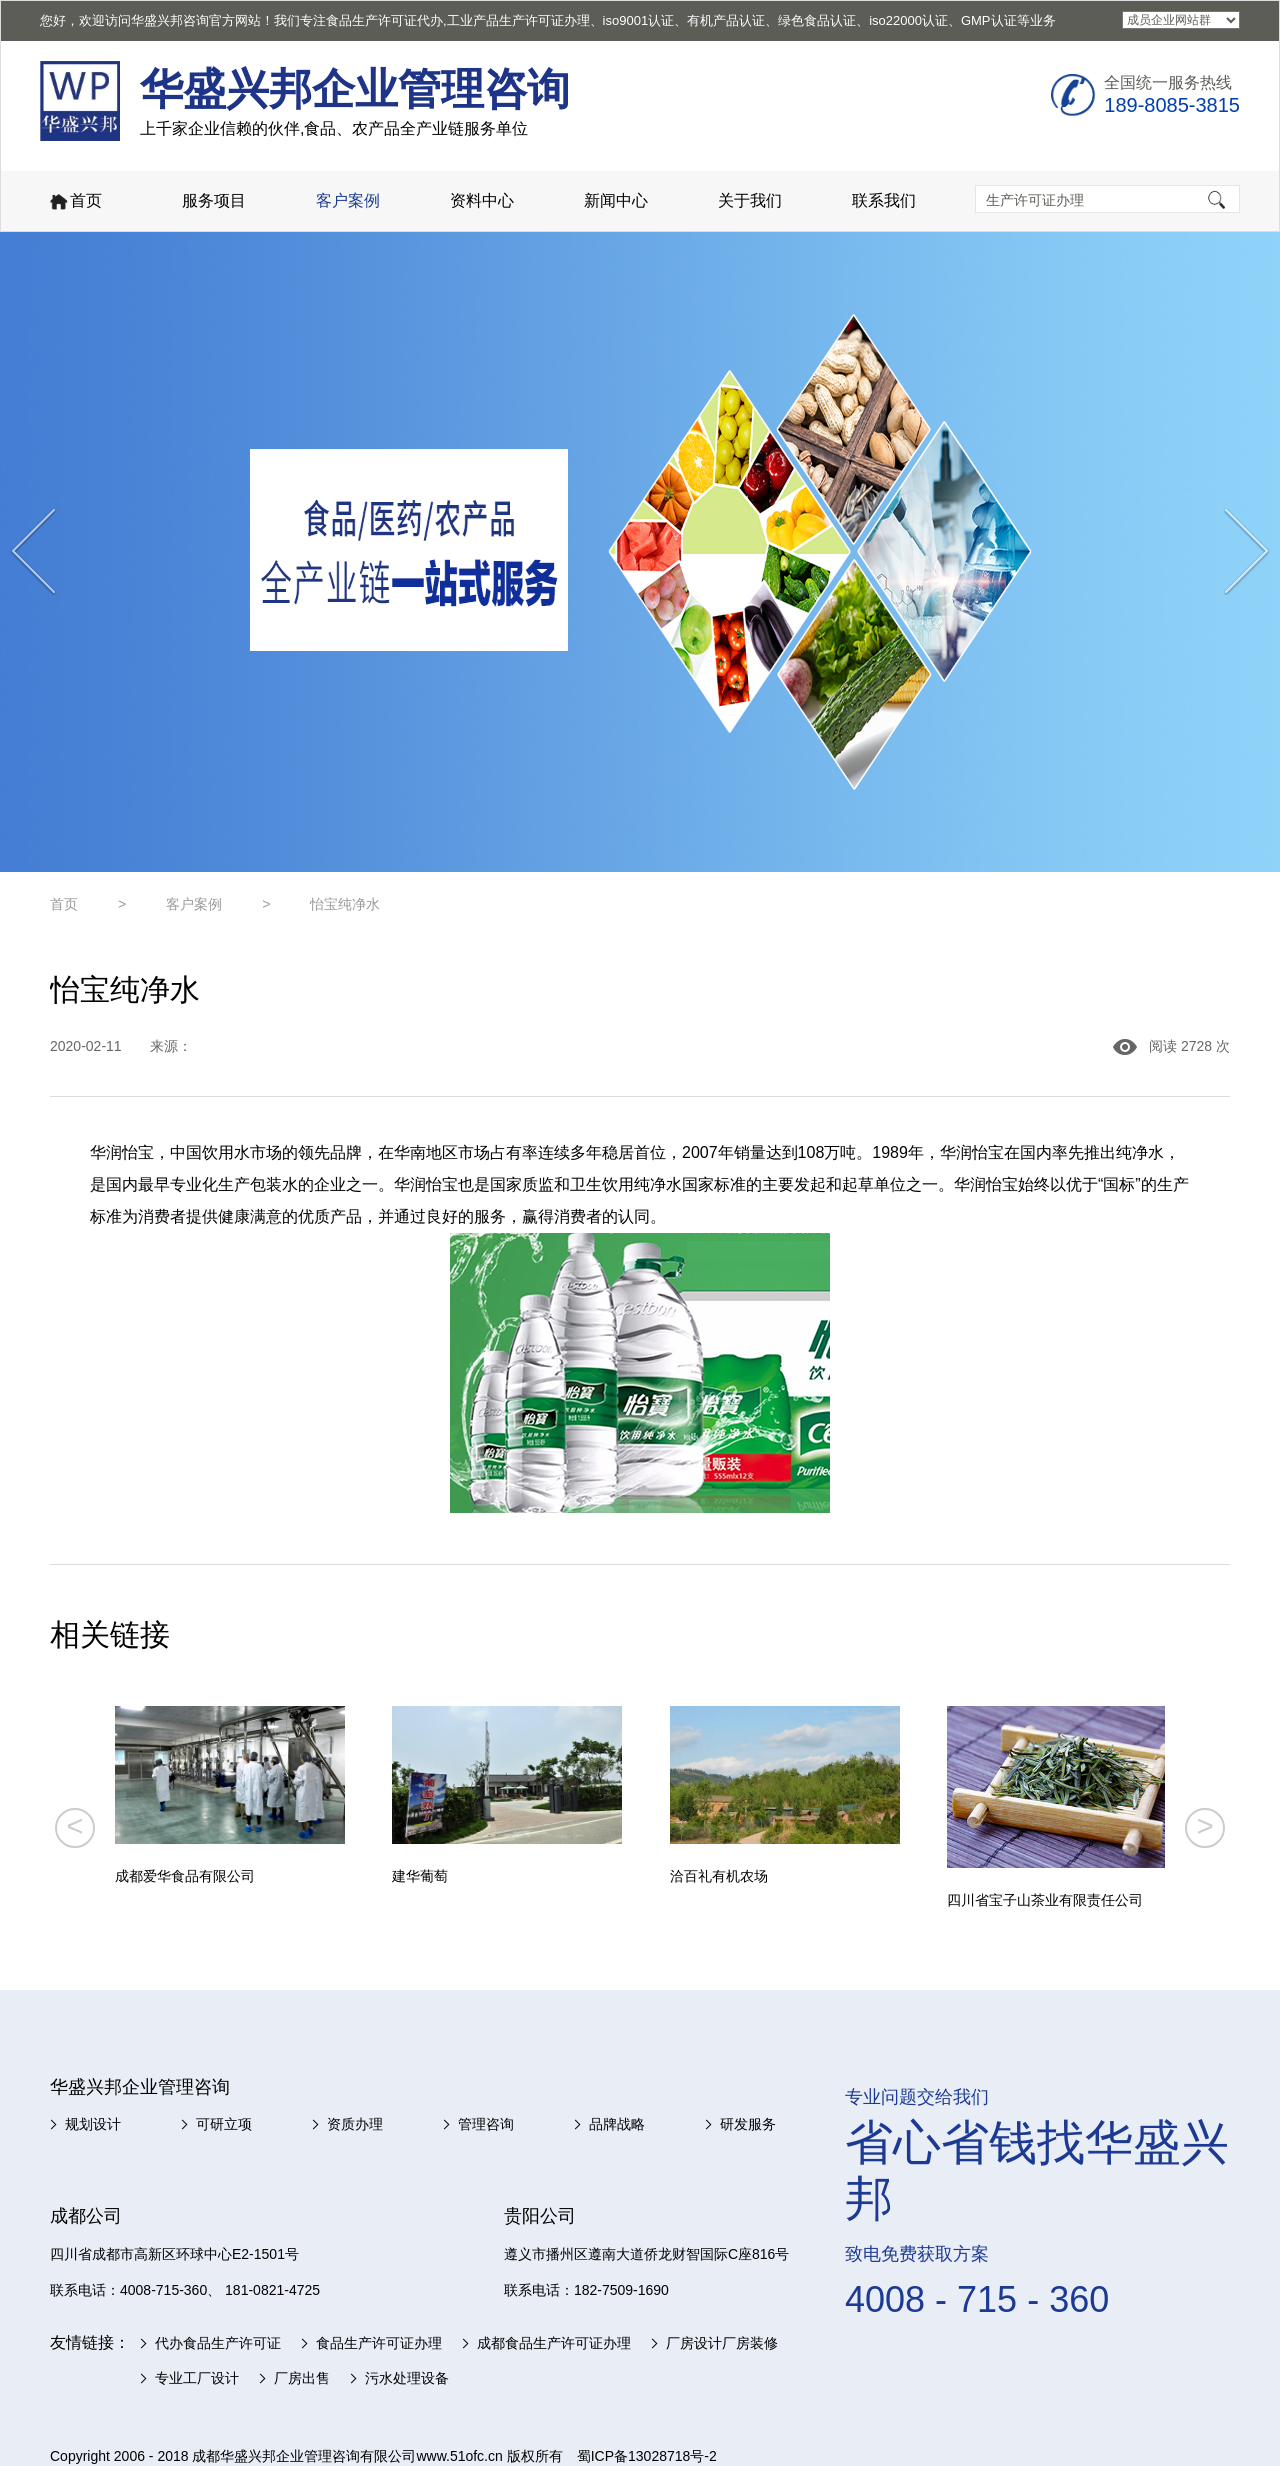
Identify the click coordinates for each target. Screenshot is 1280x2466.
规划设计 (93, 2124)
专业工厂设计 (197, 2378)
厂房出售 (302, 2378)
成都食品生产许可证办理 (554, 2343)
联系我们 (884, 200)
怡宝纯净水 (345, 904)
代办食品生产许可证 (218, 2343)
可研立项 (224, 2124)
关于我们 (750, 200)
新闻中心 (616, 200)
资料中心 (482, 200)
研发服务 (748, 2124)
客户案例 (348, 200)
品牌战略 (617, 2124)
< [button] (74, 1826)
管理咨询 (486, 2124)
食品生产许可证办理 (379, 2343)
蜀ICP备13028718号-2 (647, 2456)
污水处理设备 (407, 2378)
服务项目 (214, 200)
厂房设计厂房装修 (722, 2343)
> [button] (1205, 1826)
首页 (74, 202)
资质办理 (355, 2124)
